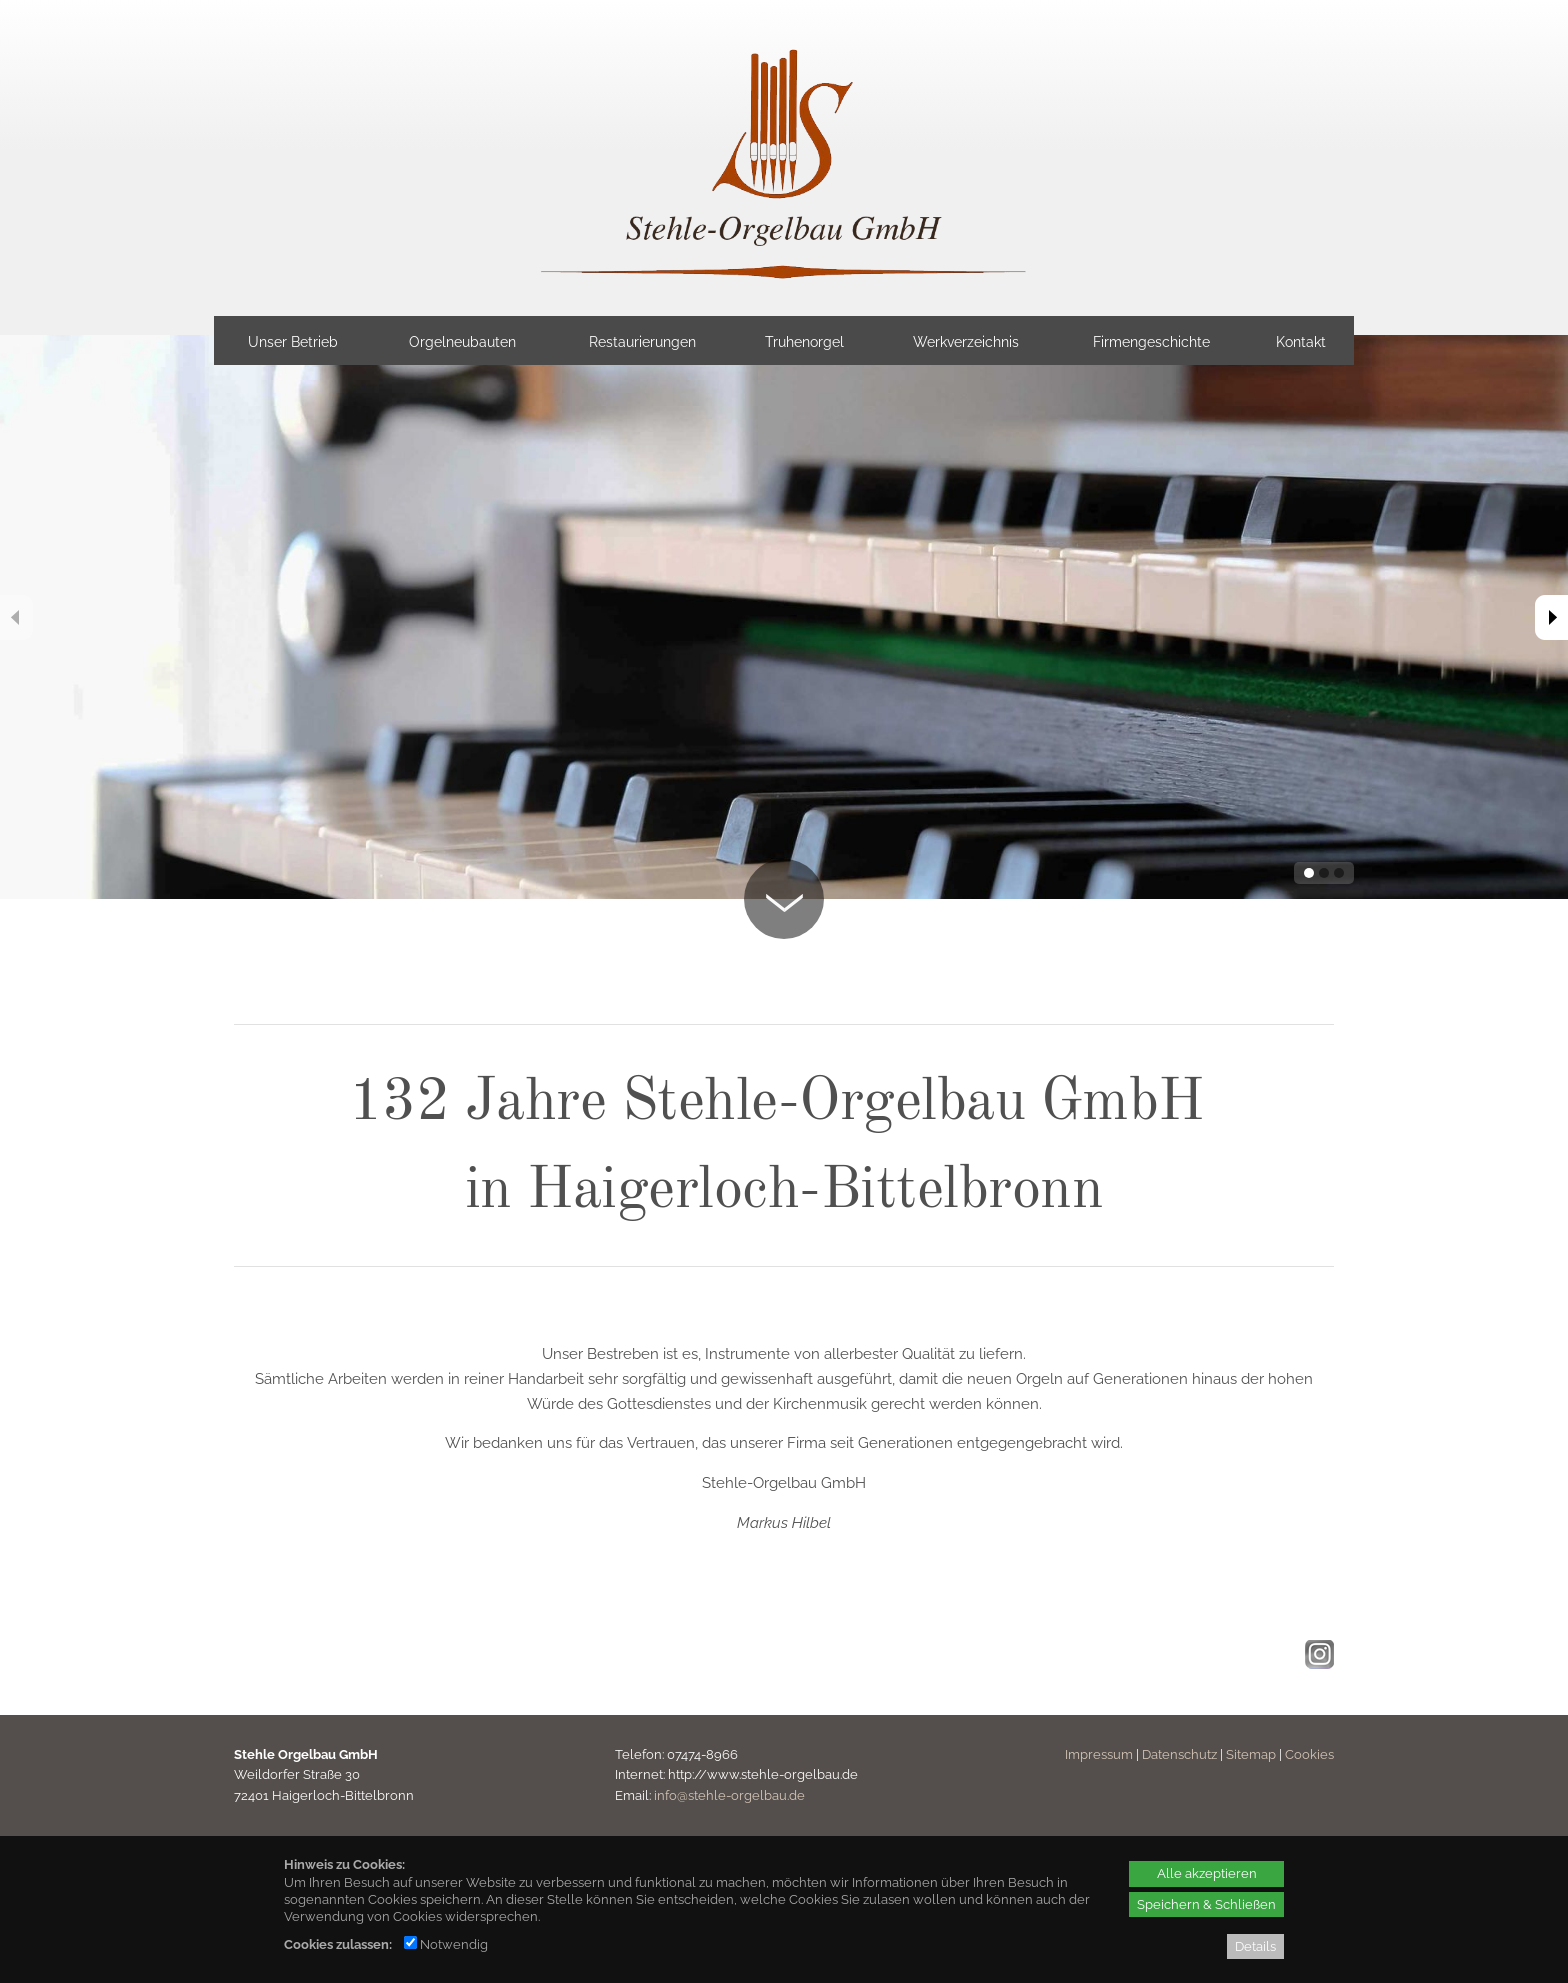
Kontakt (1301, 342)
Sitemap (1251, 1754)
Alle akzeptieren (1207, 1873)
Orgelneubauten (462, 342)
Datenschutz (1179, 1754)
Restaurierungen (642, 342)
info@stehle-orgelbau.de (729, 1795)
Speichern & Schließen (1206, 1904)
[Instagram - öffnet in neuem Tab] (1317, 1663)
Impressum (1099, 1754)
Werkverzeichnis (966, 342)
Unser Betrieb (293, 342)
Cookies (1309, 1754)
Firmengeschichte (1151, 342)
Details (1255, 1946)
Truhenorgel (804, 342)
